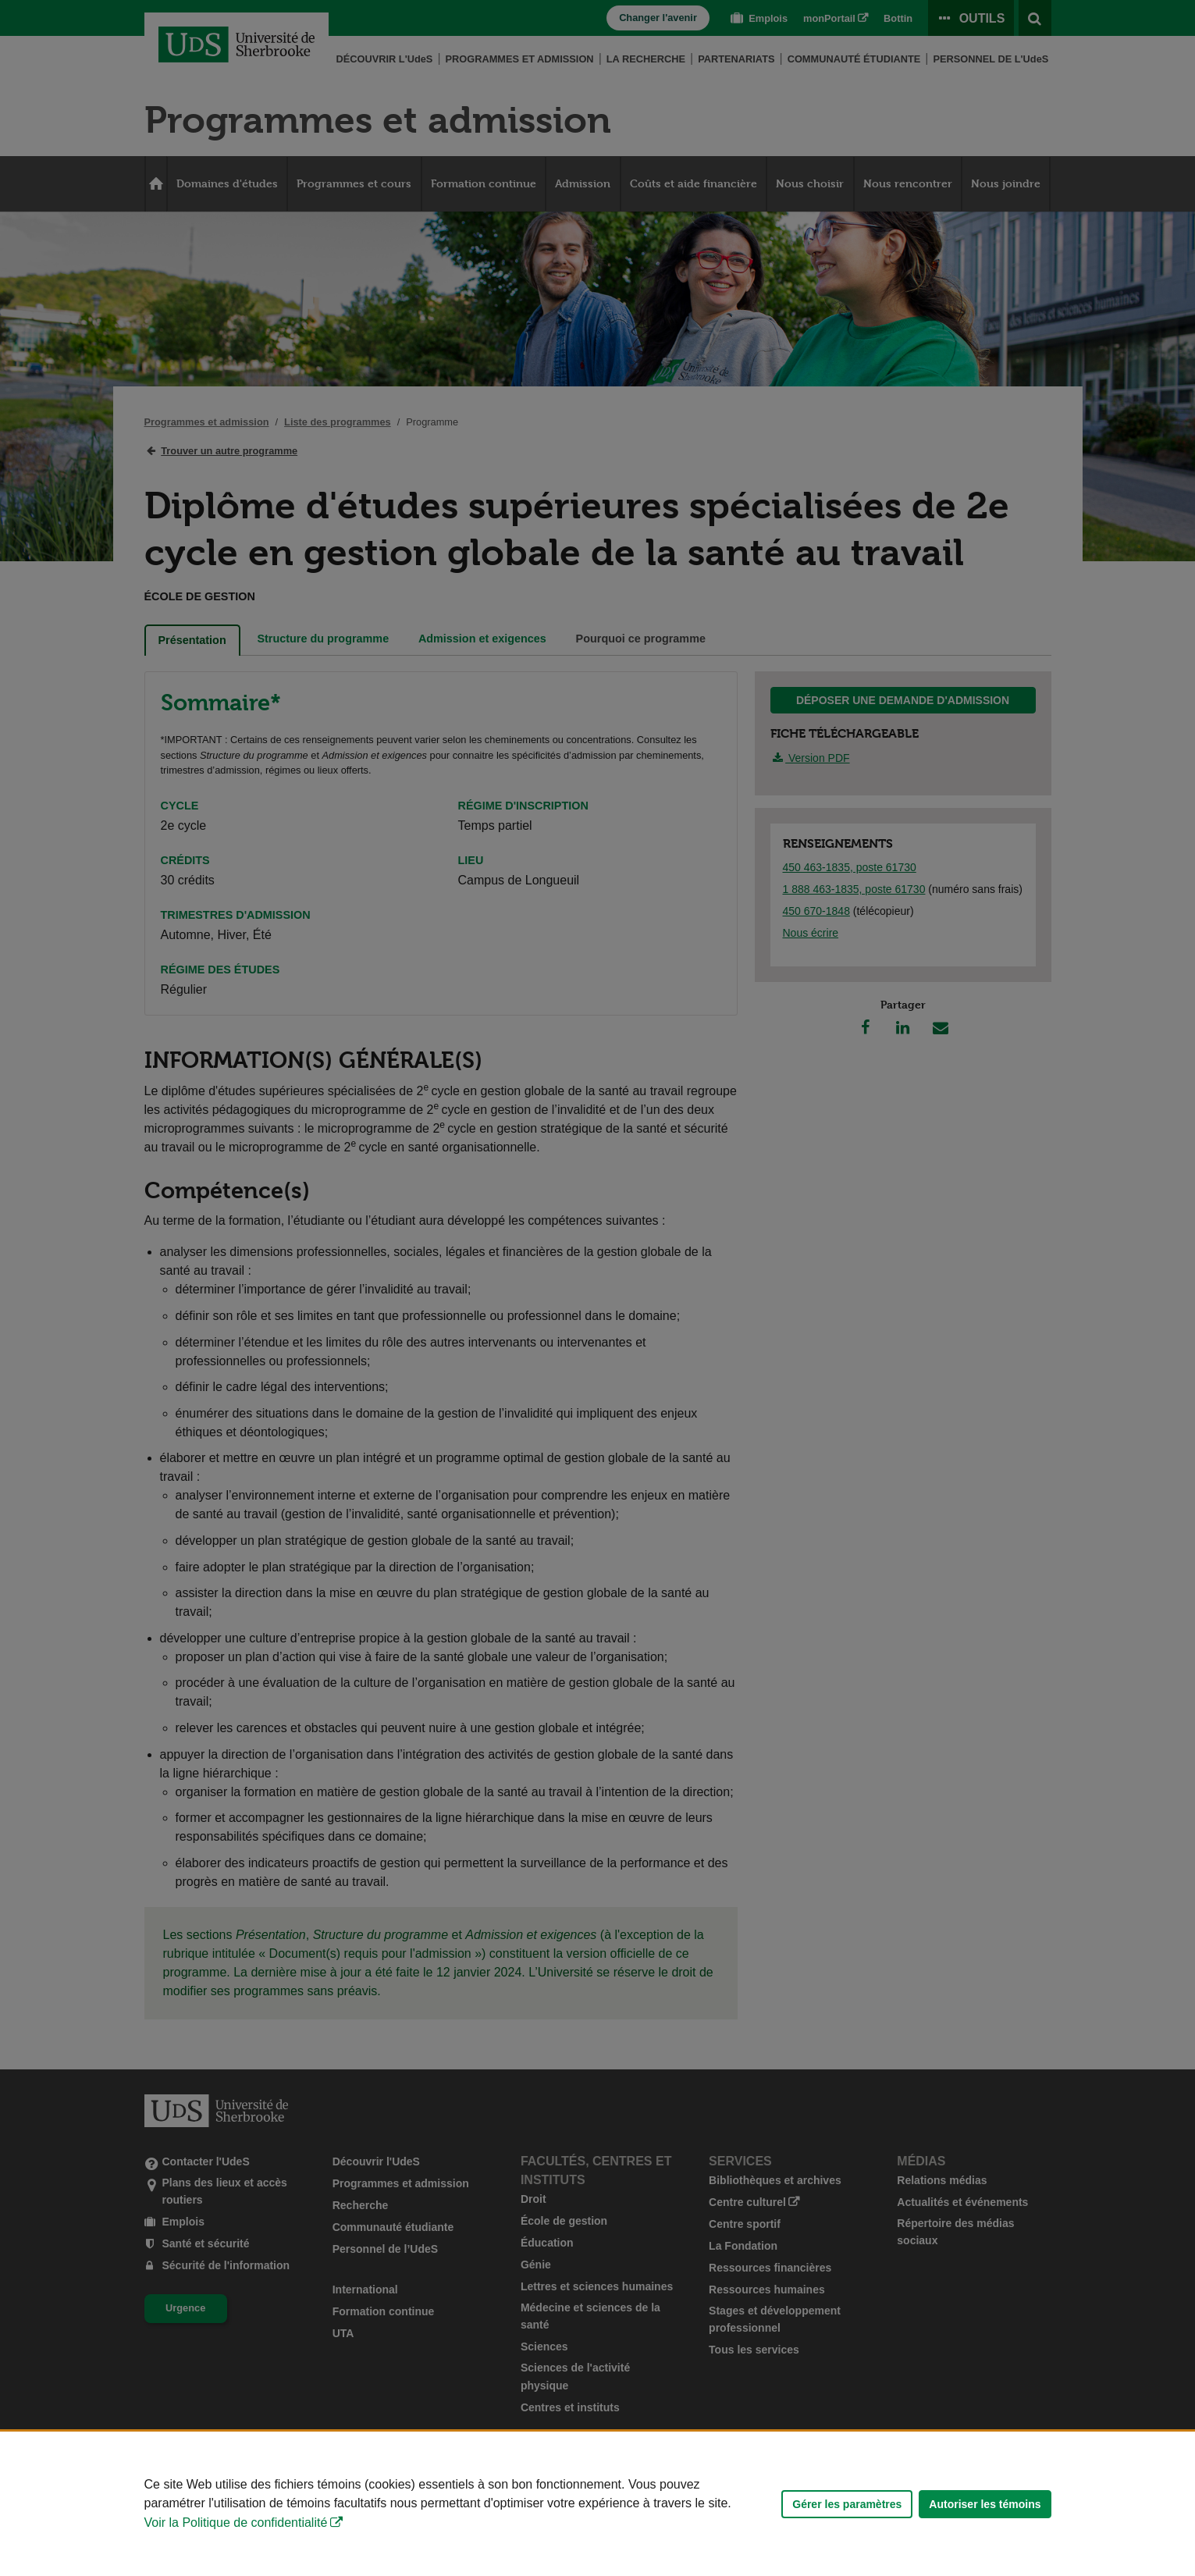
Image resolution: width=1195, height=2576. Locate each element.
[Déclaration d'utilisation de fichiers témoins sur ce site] (597, 2504)
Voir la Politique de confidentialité (236, 2522)
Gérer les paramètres (847, 2504)
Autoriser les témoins (984, 2504)
